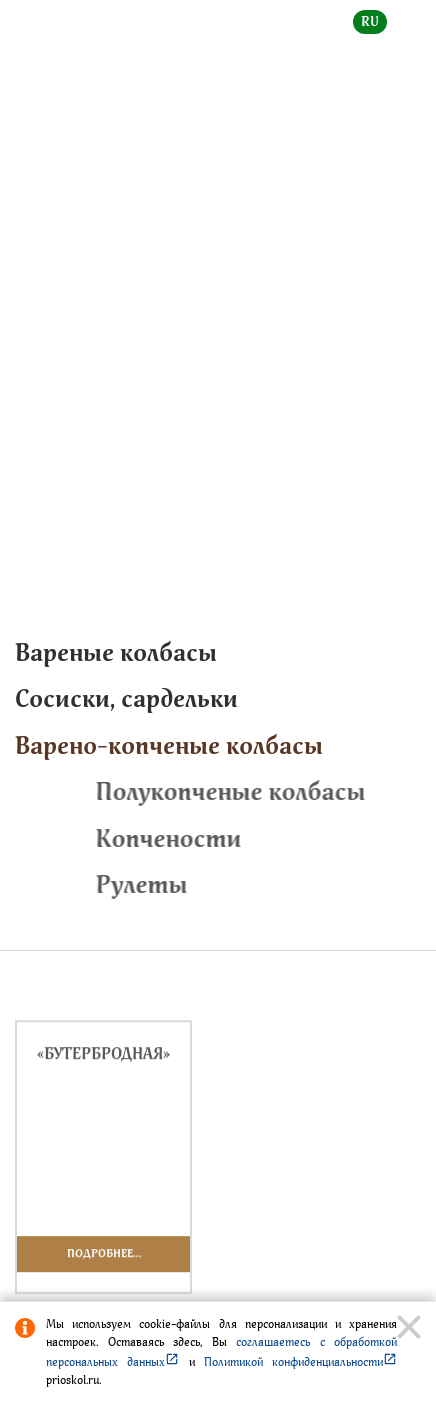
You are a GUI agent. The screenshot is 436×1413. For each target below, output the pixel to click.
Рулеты (259, 884)
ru (370, 21)
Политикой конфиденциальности (300, 1362)
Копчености (286, 838)
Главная (39, 348)
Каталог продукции (190, 348)
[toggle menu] (405, 36)
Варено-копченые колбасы (97, 372)
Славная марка (361, 348)
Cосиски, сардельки (126, 698)
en (412, 21)
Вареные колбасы (116, 652)
